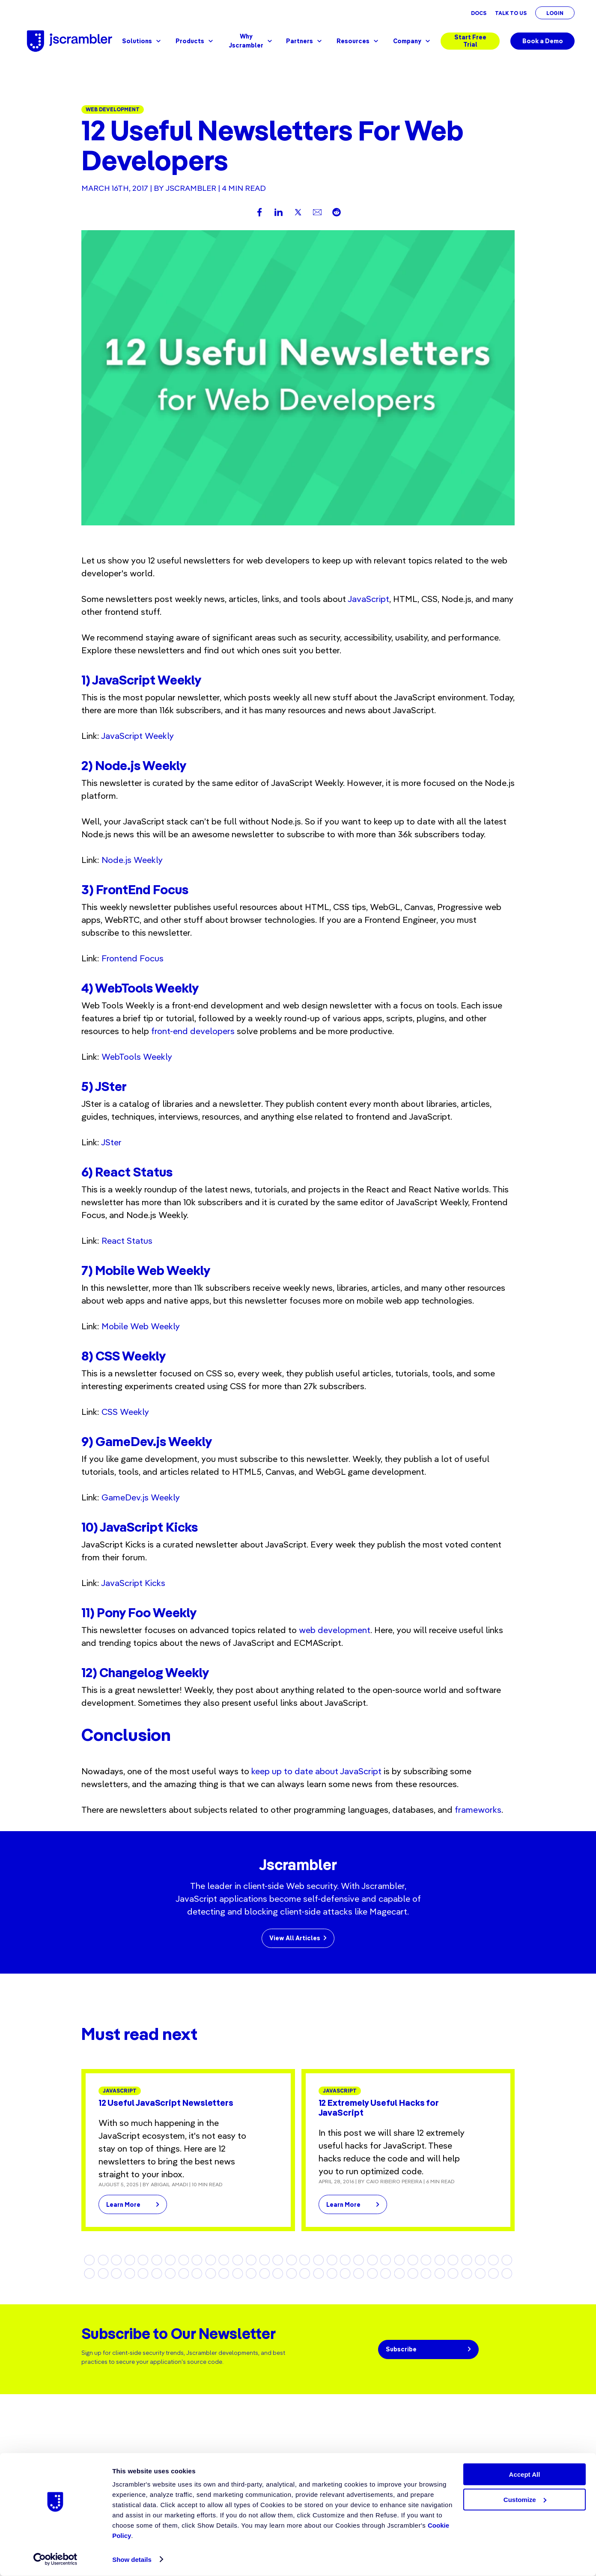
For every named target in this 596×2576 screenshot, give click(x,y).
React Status (126, 1241)
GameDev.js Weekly (140, 1497)
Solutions (142, 41)
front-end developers (193, 1031)
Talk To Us (511, 13)
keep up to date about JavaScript (317, 1771)
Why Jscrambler (251, 41)
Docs (478, 13)
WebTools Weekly (136, 1057)
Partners (305, 41)
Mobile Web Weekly (140, 1326)
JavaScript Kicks (133, 1583)
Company (412, 41)
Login (554, 13)
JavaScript (368, 599)
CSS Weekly (125, 1412)
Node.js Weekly (132, 860)
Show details (132, 2559)
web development (334, 1630)
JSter (111, 1142)
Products (195, 41)
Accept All (524, 2474)
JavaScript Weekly (137, 736)
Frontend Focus (132, 958)
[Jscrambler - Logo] (69, 41)
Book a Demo (542, 41)
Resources (358, 41)
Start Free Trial (470, 41)
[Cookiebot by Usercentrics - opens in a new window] (55, 2559)
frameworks (478, 1810)
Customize (525, 2499)
